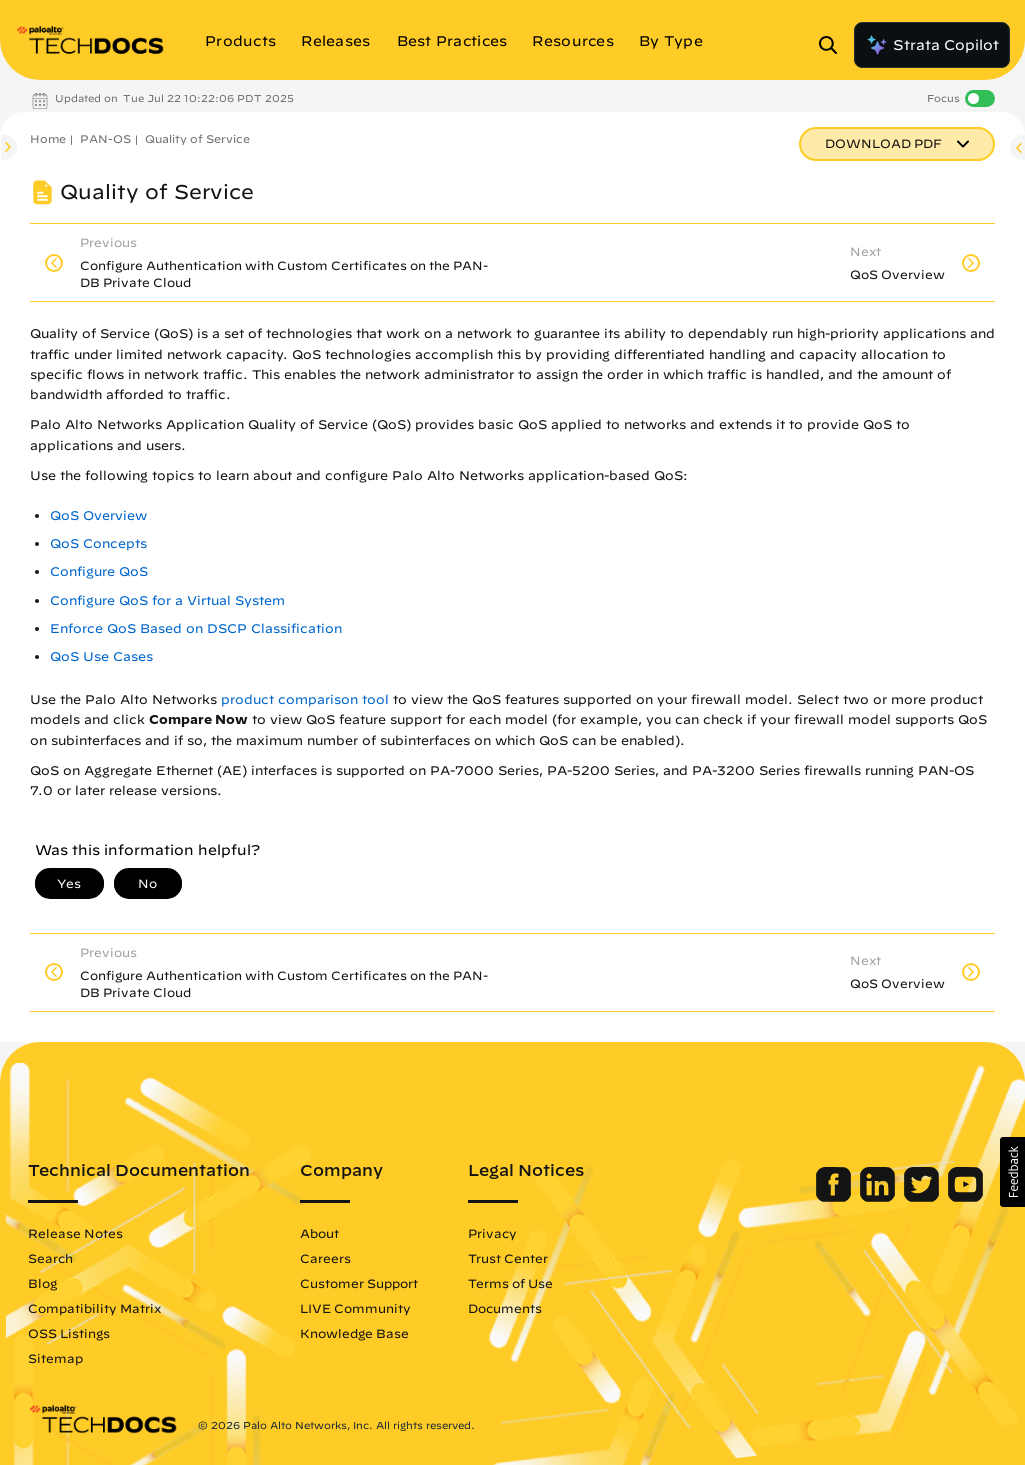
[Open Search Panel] (834, 45)
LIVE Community (355, 1308)
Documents (505, 1308)
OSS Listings (69, 1333)
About (319, 1233)
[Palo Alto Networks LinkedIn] (879, 1197)
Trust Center (508, 1258)
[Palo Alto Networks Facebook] (835, 1197)
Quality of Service (197, 138)
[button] (1012, 1172)
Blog (42, 1283)
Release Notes (75, 1233)
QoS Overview (98, 515)
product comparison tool (305, 699)
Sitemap (55, 1358)
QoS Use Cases (101, 656)
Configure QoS (99, 571)
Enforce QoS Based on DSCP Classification (196, 628)
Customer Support (359, 1283)
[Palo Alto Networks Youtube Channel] (965, 1197)
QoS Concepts (98, 543)
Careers (325, 1258)
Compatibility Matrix (94, 1308)
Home (48, 138)
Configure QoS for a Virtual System (167, 600)
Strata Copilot (932, 45)
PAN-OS (105, 138)
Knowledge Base (354, 1333)
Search (50, 1258)
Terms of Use (510, 1283)
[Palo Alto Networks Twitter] (923, 1197)
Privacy (492, 1233)
